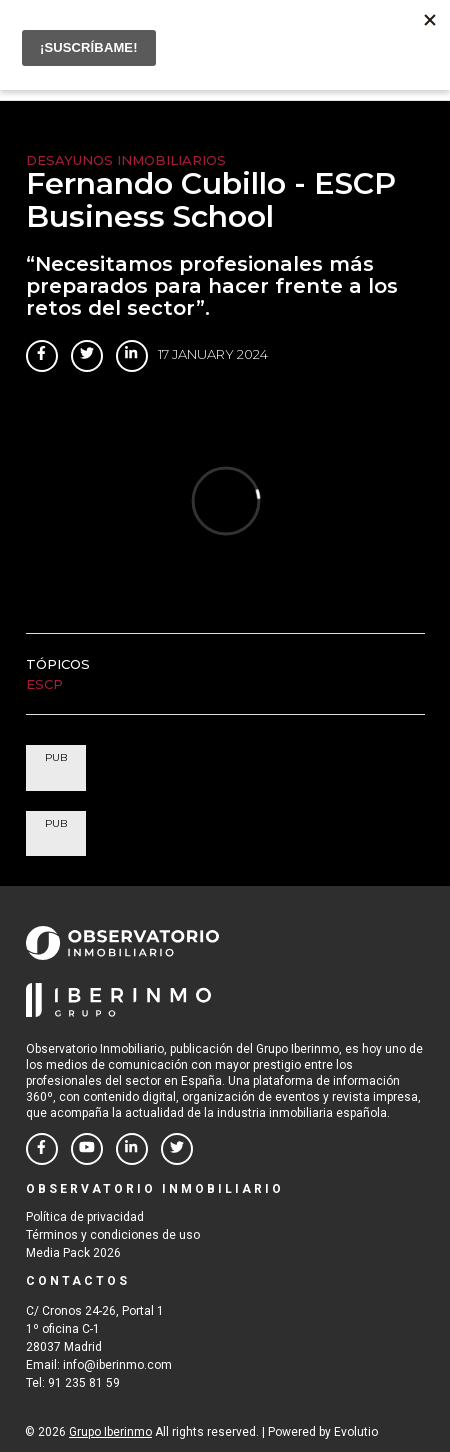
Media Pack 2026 (73, 1253)
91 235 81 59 (84, 1383)
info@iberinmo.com (117, 1365)
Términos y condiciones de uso (113, 1235)
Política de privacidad (85, 1217)
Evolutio (356, 1432)
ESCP (44, 684)
